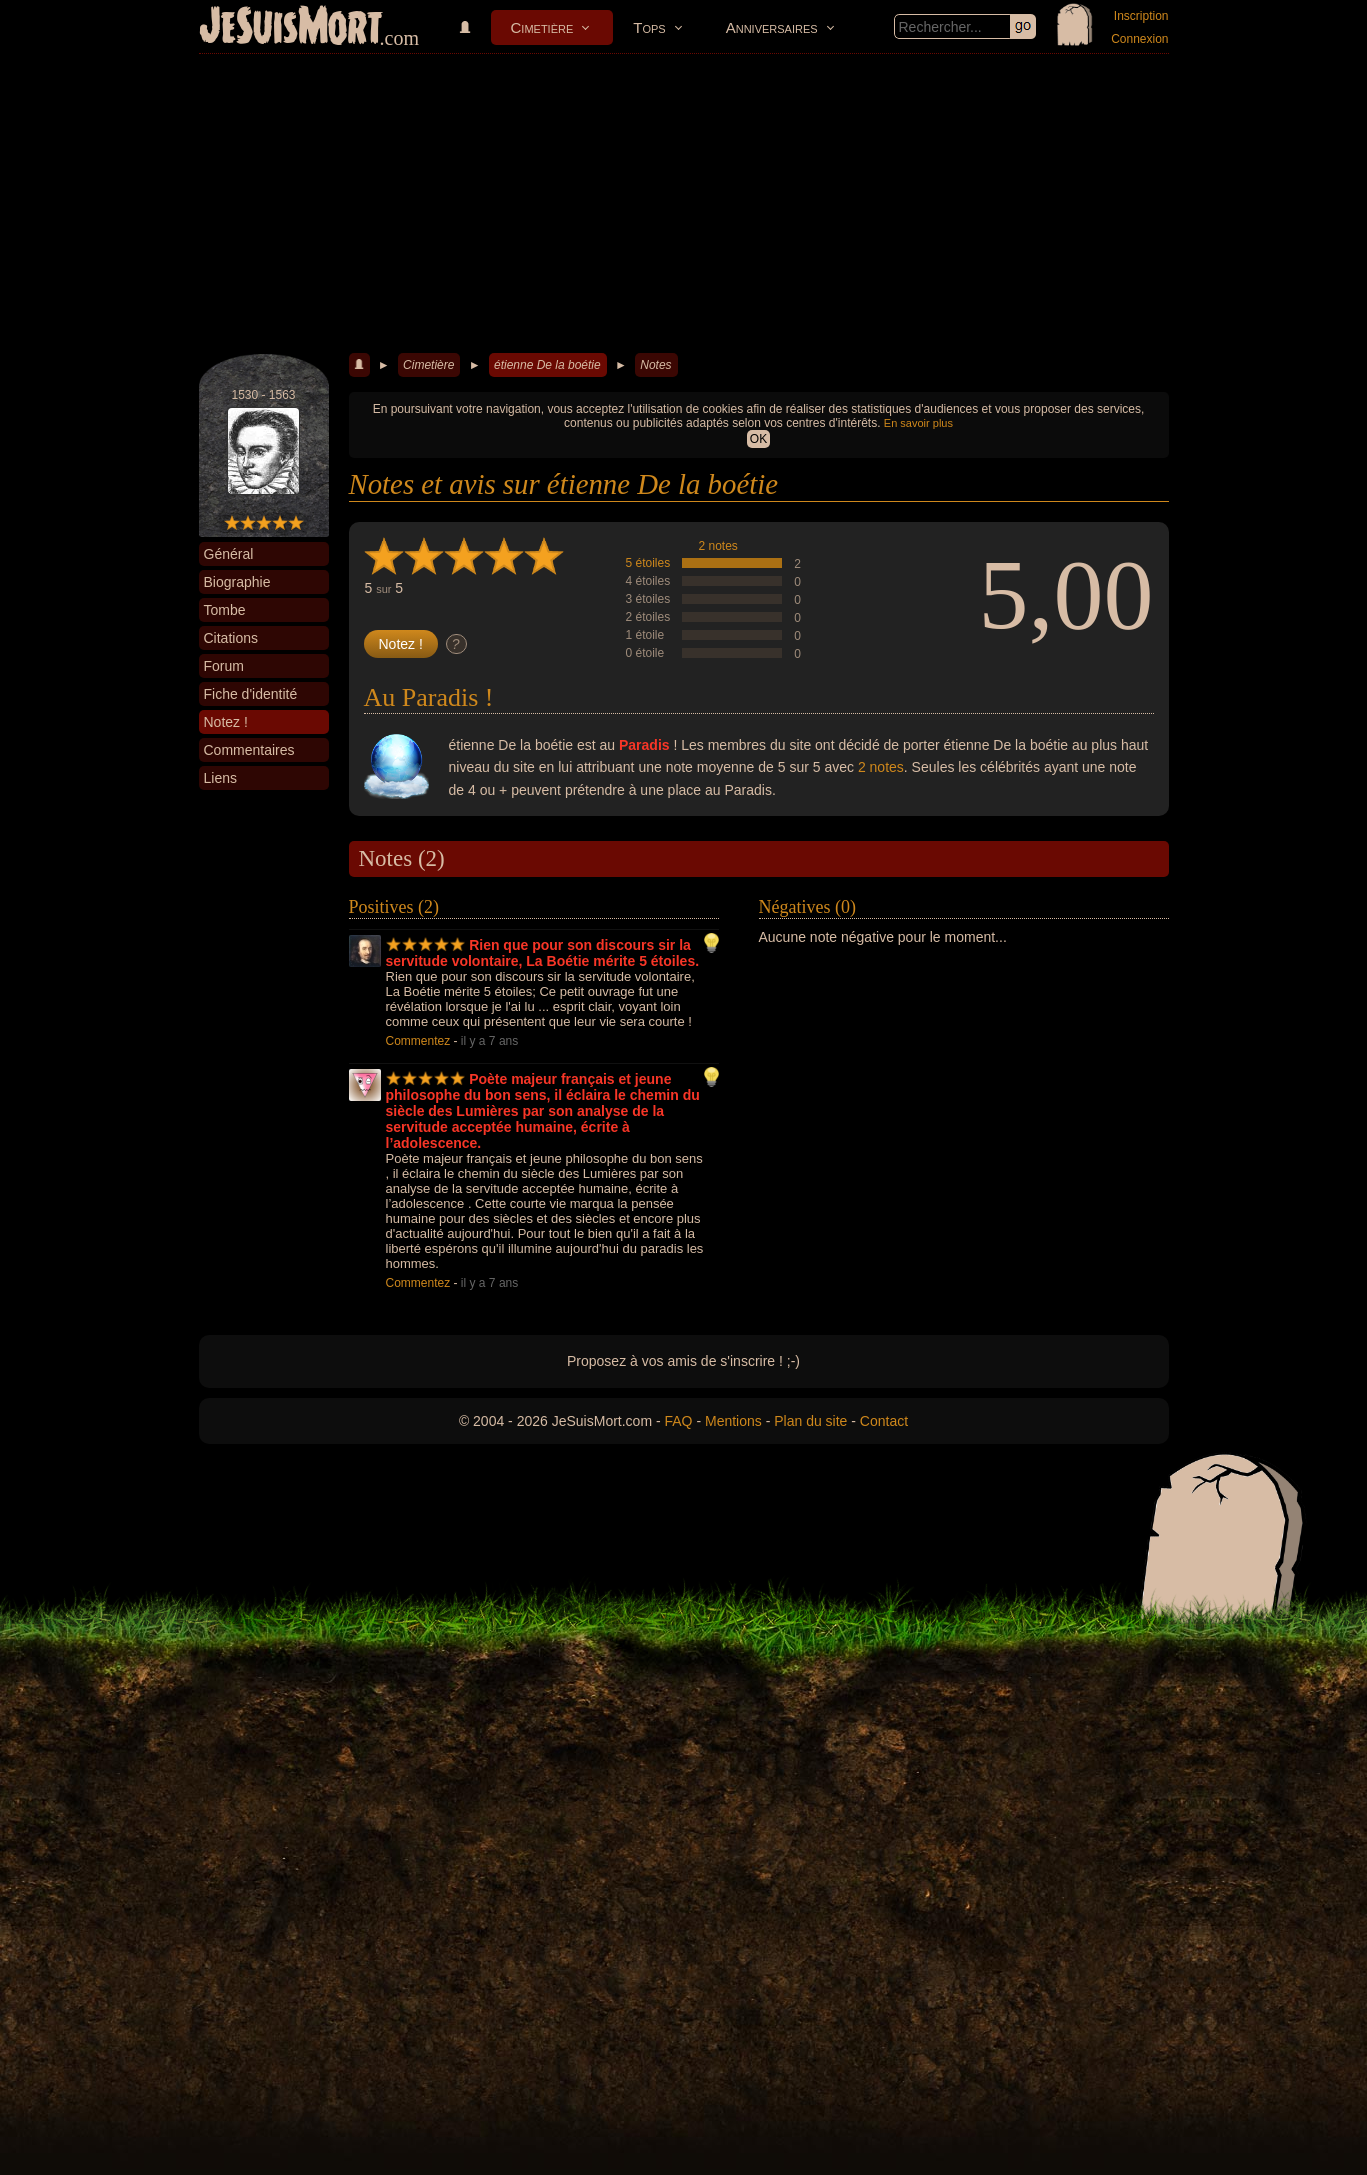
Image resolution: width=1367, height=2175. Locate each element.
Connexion (1139, 39)
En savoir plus (918, 423)
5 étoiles (648, 563)
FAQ (679, 1421)
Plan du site (810, 1421)
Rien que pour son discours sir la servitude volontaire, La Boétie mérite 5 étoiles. (543, 953)
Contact (884, 1421)
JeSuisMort (291, 28)
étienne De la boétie (547, 365)
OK (758, 439)
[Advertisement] (684, 204)
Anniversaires (772, 27)
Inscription (1141, 16)
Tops (649, 27)
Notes (655, 365)
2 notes (718, 546)
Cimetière (542, 27)
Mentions (733, 1421)
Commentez (418, 1041)
